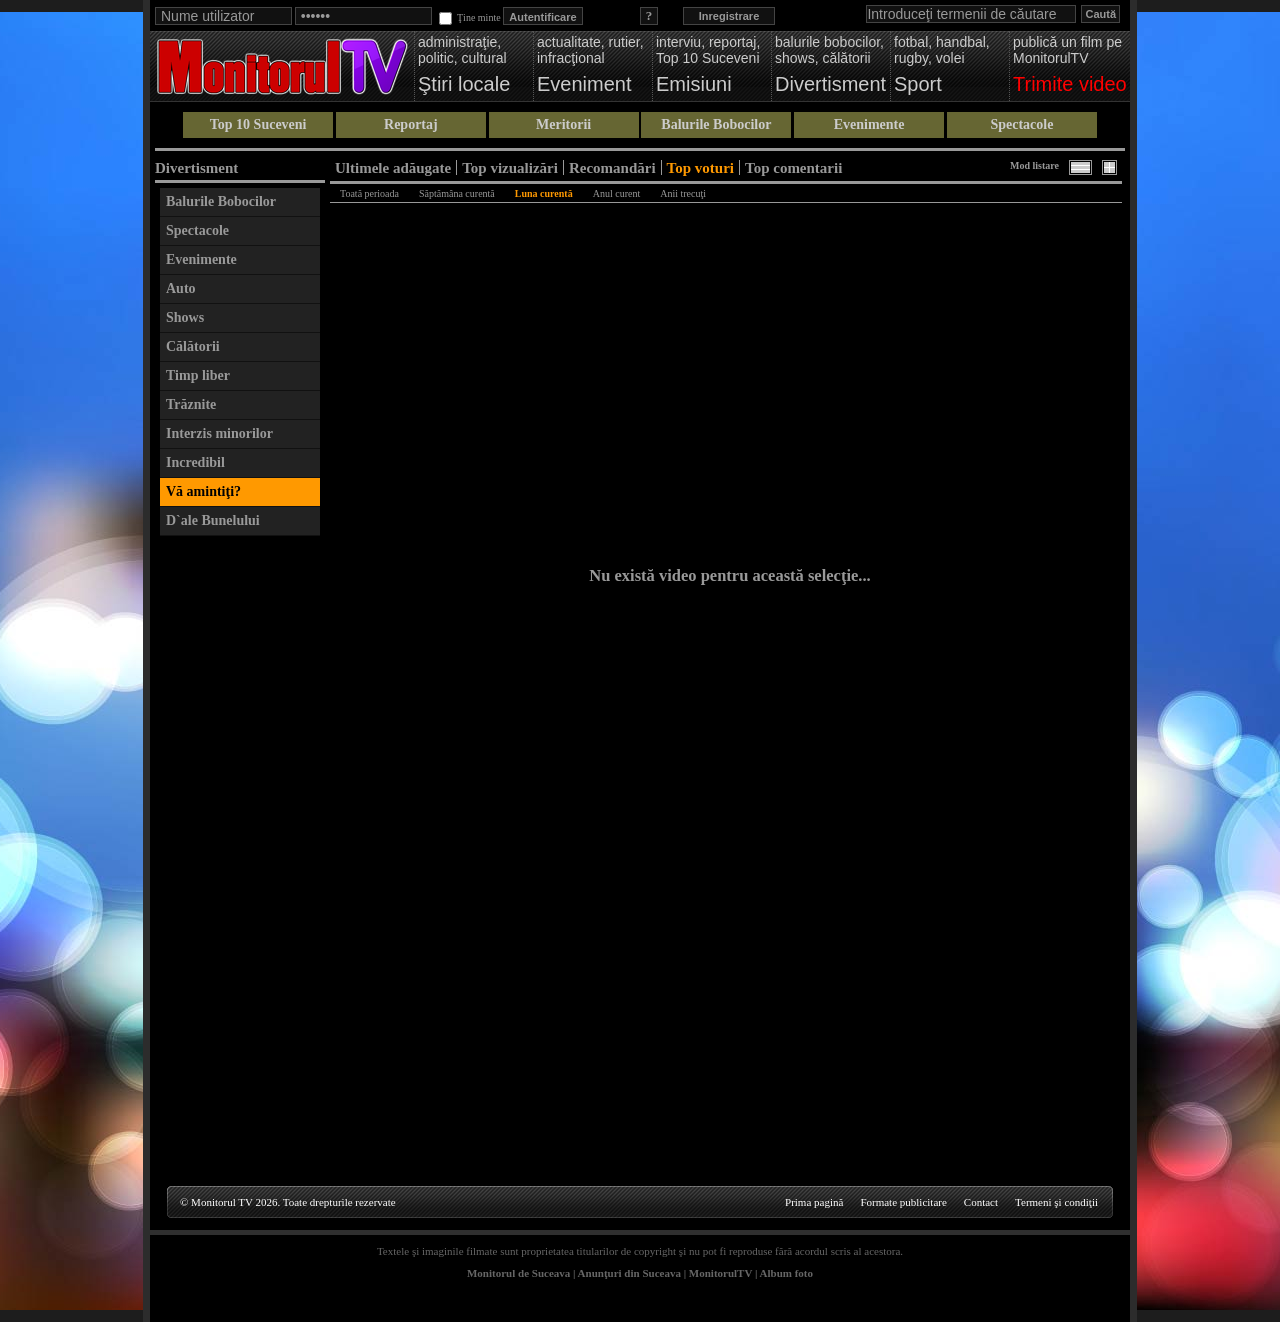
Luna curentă (544, 193)
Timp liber (198, 375)
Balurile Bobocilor (716, 124)
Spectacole (1021, 124)
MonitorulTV (720, 1273)
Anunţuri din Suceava (629, 1273)
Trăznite (191, 404)
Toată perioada (369, 193)
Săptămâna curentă (457, 193)
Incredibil (195, 462)
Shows (185, 317)
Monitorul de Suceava (518, 1273)
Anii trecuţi (683, 193)
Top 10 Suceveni (258, 124)
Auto (181, 288)
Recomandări (612, 167)
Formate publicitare (903, 1202)
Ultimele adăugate (393, 167)
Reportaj (411, 124)
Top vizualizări (510, 167)
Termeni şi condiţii (1056, 1202)
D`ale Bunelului (213, 520)
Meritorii (563, 124)
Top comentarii (793, 167)
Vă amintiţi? (203, 491)
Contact (981, 1202)
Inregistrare (729, 16)
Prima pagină (814, 1202)
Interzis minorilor (219, 433)
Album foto (786, 1273)
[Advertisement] (240, 846)
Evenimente (869, 124)
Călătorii (193, 346)
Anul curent (617, 193)
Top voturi (700, 167)
